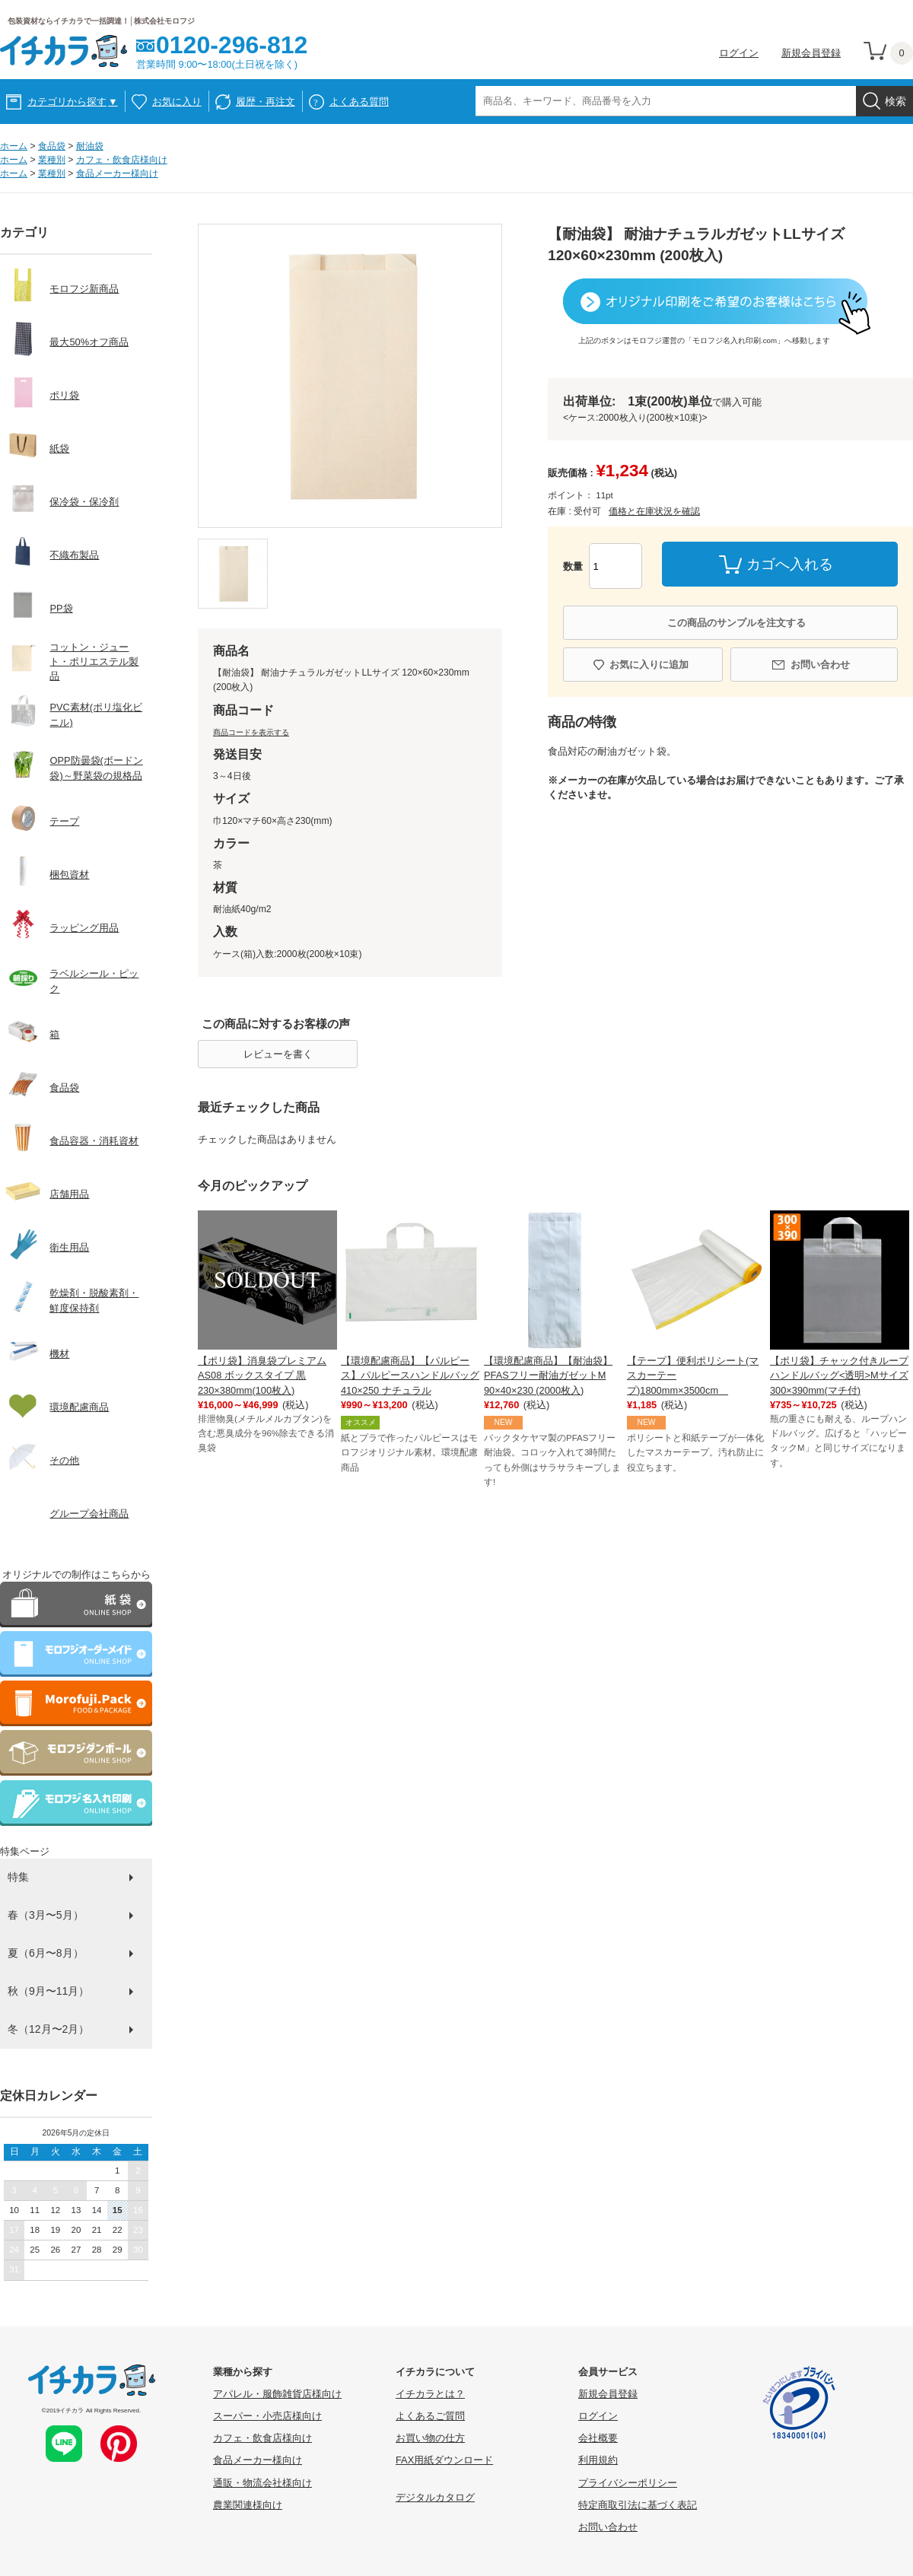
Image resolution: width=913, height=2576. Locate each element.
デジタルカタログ (435, 2497)
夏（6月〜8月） (46, 1953)
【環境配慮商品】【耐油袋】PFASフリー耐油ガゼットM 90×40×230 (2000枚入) (548, 1375)
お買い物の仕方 (430, 2438)
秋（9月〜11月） (48, 1991)
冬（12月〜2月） (48, 2029)
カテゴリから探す (72, 101)
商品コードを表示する (251, 732)
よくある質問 (359, 101)
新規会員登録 (811, 53)
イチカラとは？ (430, 2393)
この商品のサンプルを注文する (736, 622)
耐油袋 (89, 146)
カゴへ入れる (789, 564)
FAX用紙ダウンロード (444, 2460)
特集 (18, 1877)
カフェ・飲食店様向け (121, 159)
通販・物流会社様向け (262, 2483)
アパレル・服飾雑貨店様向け (277, 2393)
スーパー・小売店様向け (267, 2416)
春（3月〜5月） (46, 1915)
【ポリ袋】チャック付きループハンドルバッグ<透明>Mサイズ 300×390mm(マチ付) (839, 1375)
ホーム (13, 146)
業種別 (51, 159)
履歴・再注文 (265, 101)
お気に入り (177, 101)
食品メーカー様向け (117, 173)
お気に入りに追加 (649, 664)
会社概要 (598, 2438)
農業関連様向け (247, 2505)
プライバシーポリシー (627, 2483)
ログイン (739, 53)
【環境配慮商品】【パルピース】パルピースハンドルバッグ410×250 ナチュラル (410, 1375)
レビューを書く (278, 1054)
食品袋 (51, 146)
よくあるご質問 (430, 2416)
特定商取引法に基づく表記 (637, 2505)
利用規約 (598, 2460)
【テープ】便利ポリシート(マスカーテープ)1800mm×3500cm (693, 1375)
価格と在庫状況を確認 (654, 511)
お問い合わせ (820, 664)
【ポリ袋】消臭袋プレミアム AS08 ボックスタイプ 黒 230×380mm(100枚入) (262, 1375)
